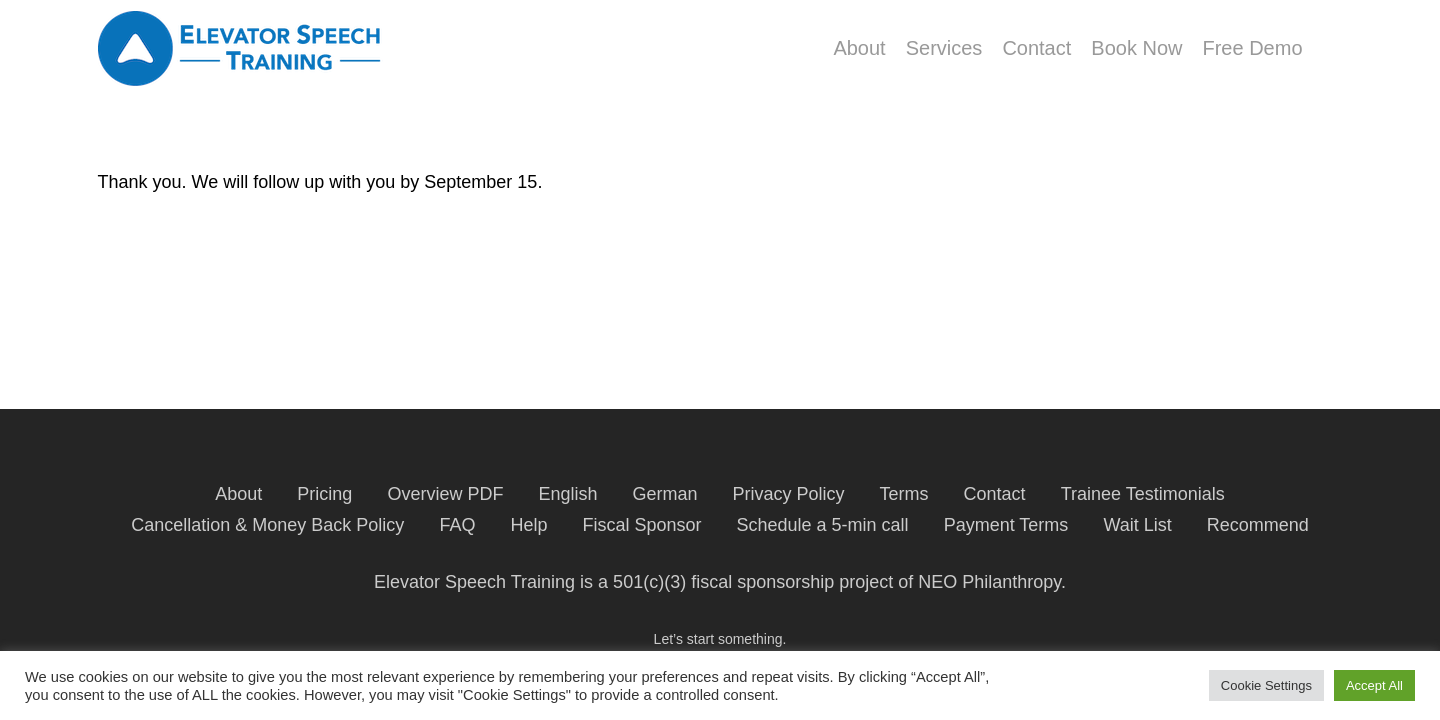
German (664, 494)
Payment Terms (1006, 525)
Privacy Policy (789, 494)
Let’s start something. (720, 639)
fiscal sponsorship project (792, 582)
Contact (995, 494)
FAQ (457, 525)
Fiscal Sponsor (641, 525)
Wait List (1137, 525)
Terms (904, 494)
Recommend (1258, 525)
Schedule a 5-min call (823, 525)
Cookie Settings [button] (1266, 685)
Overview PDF (445, 494)
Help (528, 525)
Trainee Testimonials (1143, 494)
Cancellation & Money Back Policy (267, 525)
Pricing (324, 494)
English (567, 494)
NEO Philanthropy (989, 582)
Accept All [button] (1374, 685)
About (238, 494)
